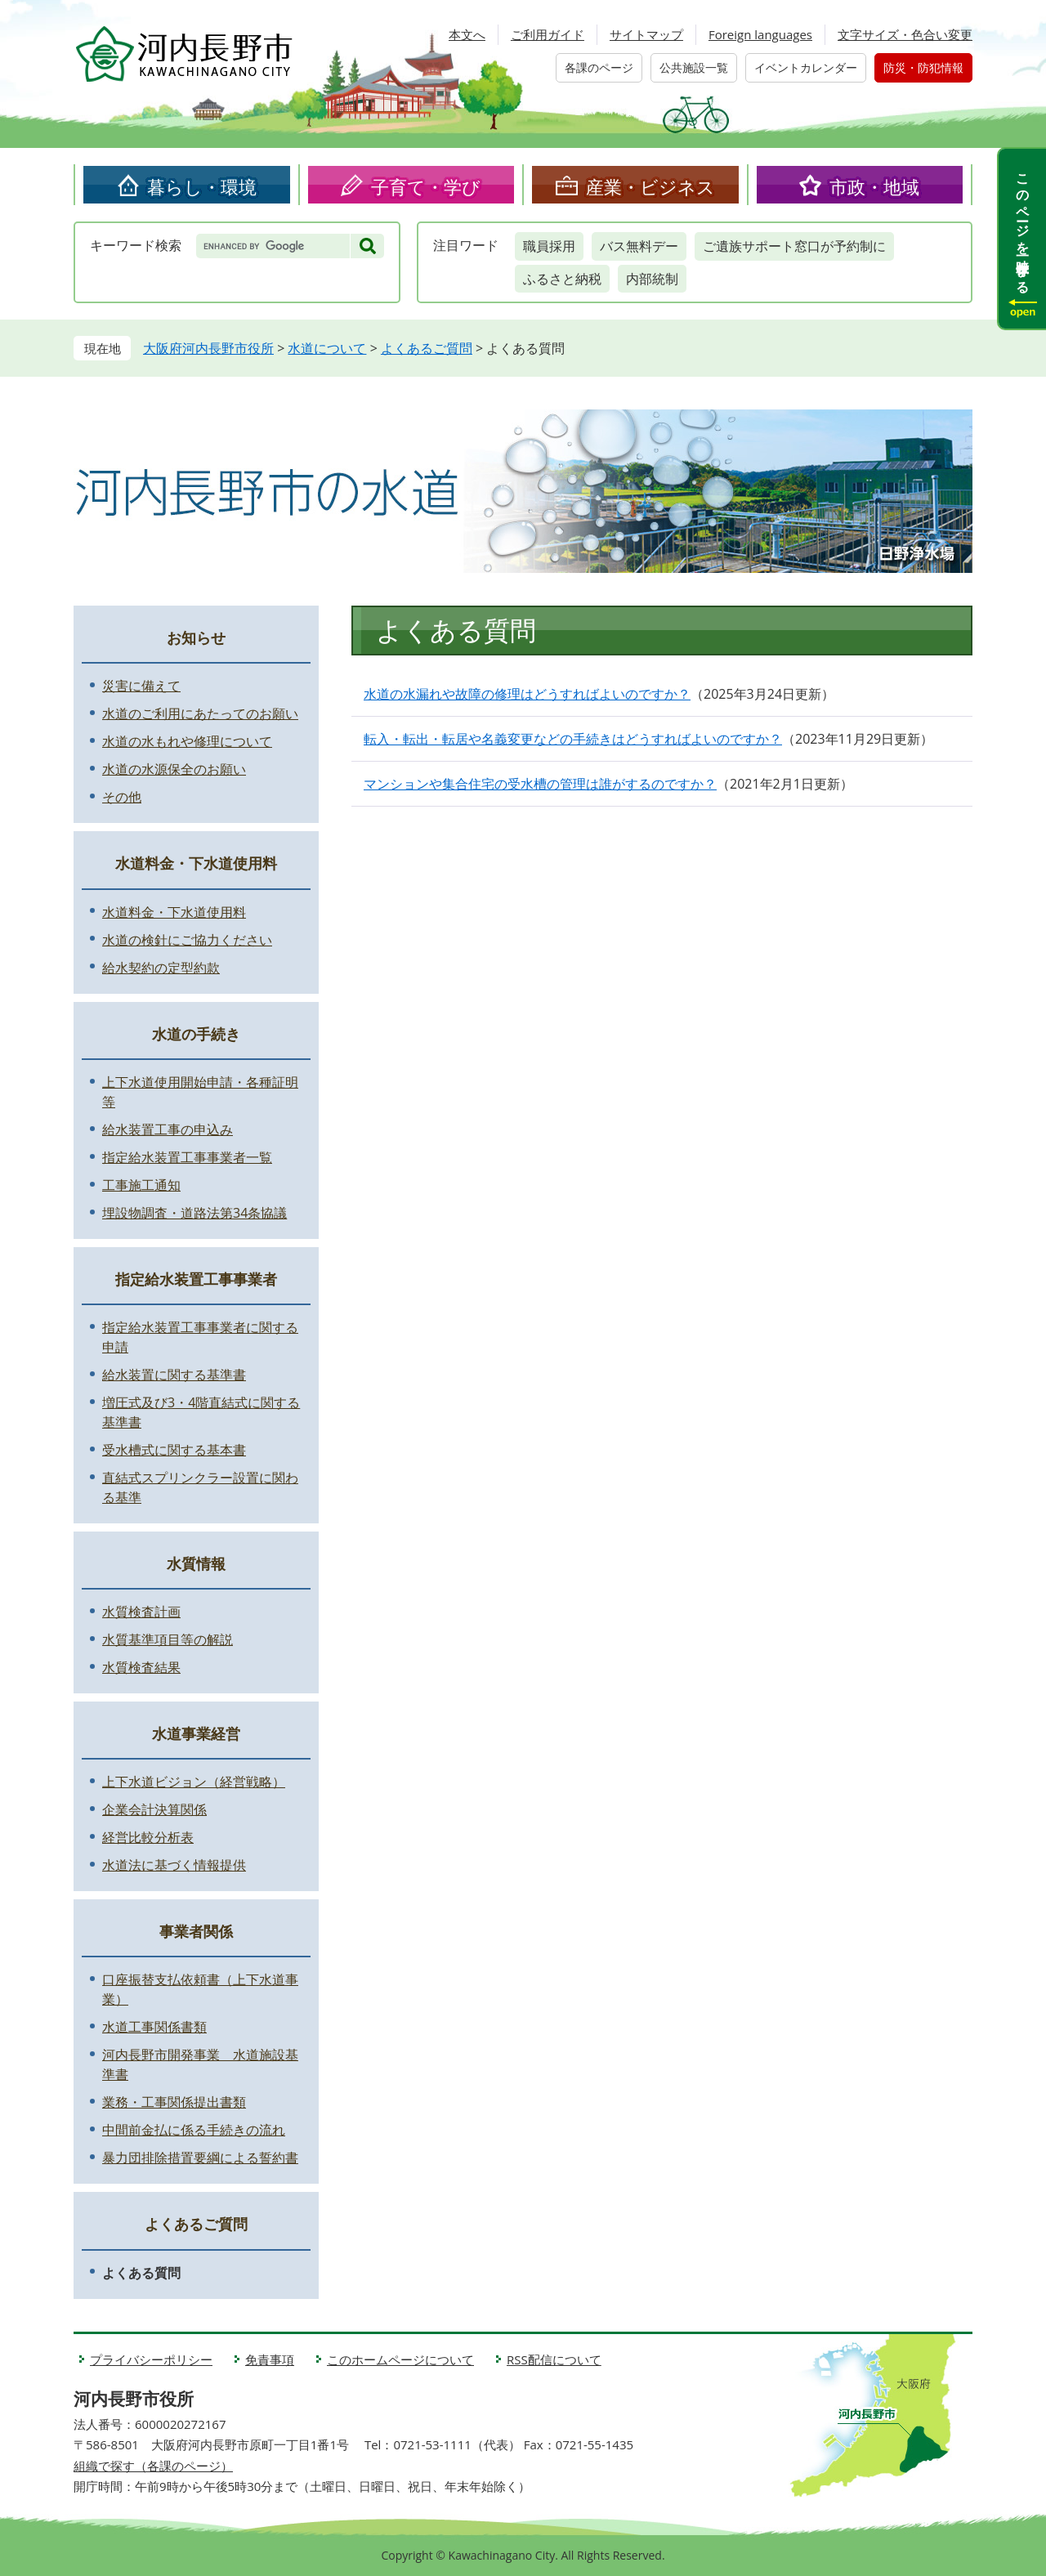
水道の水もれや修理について (187, 741)
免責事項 (269, 2359)
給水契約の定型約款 (161, 968)
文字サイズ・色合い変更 (905, 34)
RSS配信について (554, 2359)
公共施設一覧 (693, 67)
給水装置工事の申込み (167, 1129)
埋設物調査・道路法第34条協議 (194, 1213)
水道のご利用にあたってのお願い (200, 713)
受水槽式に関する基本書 (174, 1450)
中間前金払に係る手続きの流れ (193, 2130)
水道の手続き (196, 1034)
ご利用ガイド (547, 34)
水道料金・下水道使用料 (196, 863)
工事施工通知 (141, 1185)
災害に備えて (141, 686)
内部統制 (652, 279)
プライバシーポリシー (151, 2359)
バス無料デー (639, 246)
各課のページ (599, 67)
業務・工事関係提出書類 (174, 2102)
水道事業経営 (196, 1733)
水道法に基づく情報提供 (174, 1865)
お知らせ (196, 637)
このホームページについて (400, 2359)
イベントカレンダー (805, 67)
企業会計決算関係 (154, 1809)
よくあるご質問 (426, 348)
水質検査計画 (141, 1612)
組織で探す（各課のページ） (153, 2465)
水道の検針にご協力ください (187, 940)
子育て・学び (426, 186)
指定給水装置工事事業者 (196, 1279)
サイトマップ (646, 34)
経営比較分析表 (148, 1837)
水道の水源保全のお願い (174, 769)
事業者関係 (196, 1931)
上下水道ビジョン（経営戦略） (193, 1782)
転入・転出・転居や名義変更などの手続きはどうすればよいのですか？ (573, 739)
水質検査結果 (141, 1667)
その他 (121, 797)
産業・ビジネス (650, 186)
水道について (327, 348)
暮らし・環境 (202, 186)
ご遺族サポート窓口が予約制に (794, 246)
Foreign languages (760, 34)
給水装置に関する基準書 (174, 1375)
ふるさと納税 (562, 279)
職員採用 (549, 246)
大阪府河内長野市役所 (208, 348)
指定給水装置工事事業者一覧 (187, 1157)
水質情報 (196, 1563)
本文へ (467, 34)
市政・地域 (874, 186)
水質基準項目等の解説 (167, 1639)
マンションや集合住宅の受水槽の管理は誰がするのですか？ (540, 784)
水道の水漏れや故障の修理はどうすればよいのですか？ (527, 694)
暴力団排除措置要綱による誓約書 (200, 2158)
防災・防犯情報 (923, 67)
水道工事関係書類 (154, 2027)
